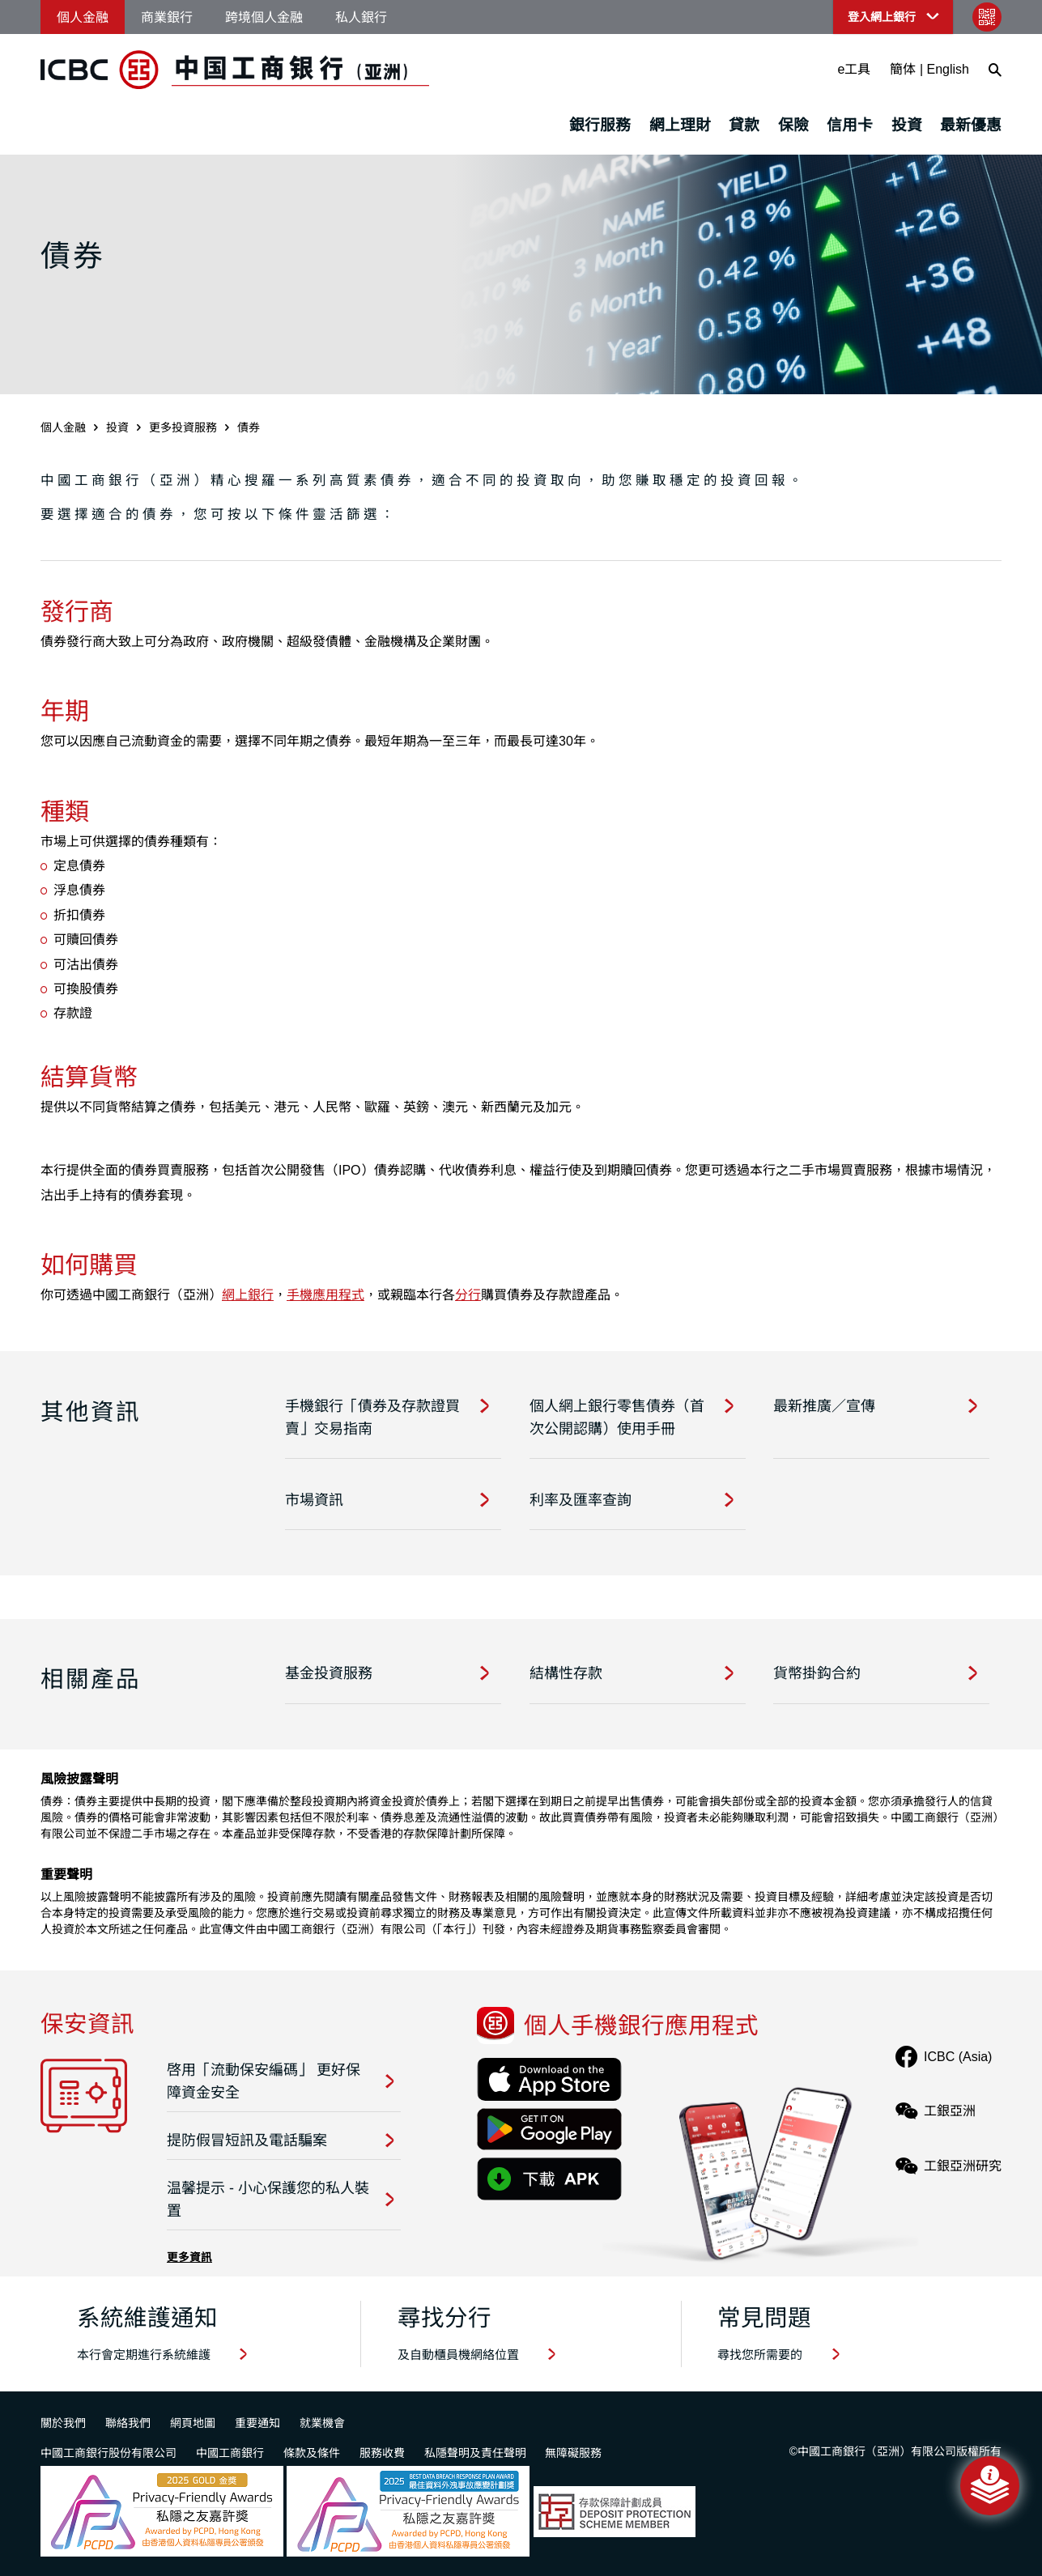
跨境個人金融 (264, 17)
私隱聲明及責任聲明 (475, 2452)
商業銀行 (167, 17)
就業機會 (322, 2423)
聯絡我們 (128, 2423)
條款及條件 (311, 2452)
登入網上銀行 (882, 17)
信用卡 (850, 125)
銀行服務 (600, 125)
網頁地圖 (192, 2423)
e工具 (854, 69)
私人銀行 (361, 17)
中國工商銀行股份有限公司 (108, 2452)
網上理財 (680, 125)
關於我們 (63, 2423)
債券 (248, 427)
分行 (468, 1295)
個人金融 (82, 17)
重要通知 (257, 2423)
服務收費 (382, 2452)
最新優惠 (971, 125)
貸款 (744, 125)
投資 (906, 125)
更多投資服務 (183, 427)
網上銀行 (248, 1295)
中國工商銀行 (230, 2452)
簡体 (903, 69)
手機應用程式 (325, 1295)
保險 (793, 125)
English (948, 69)
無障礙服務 (573, 2452)
